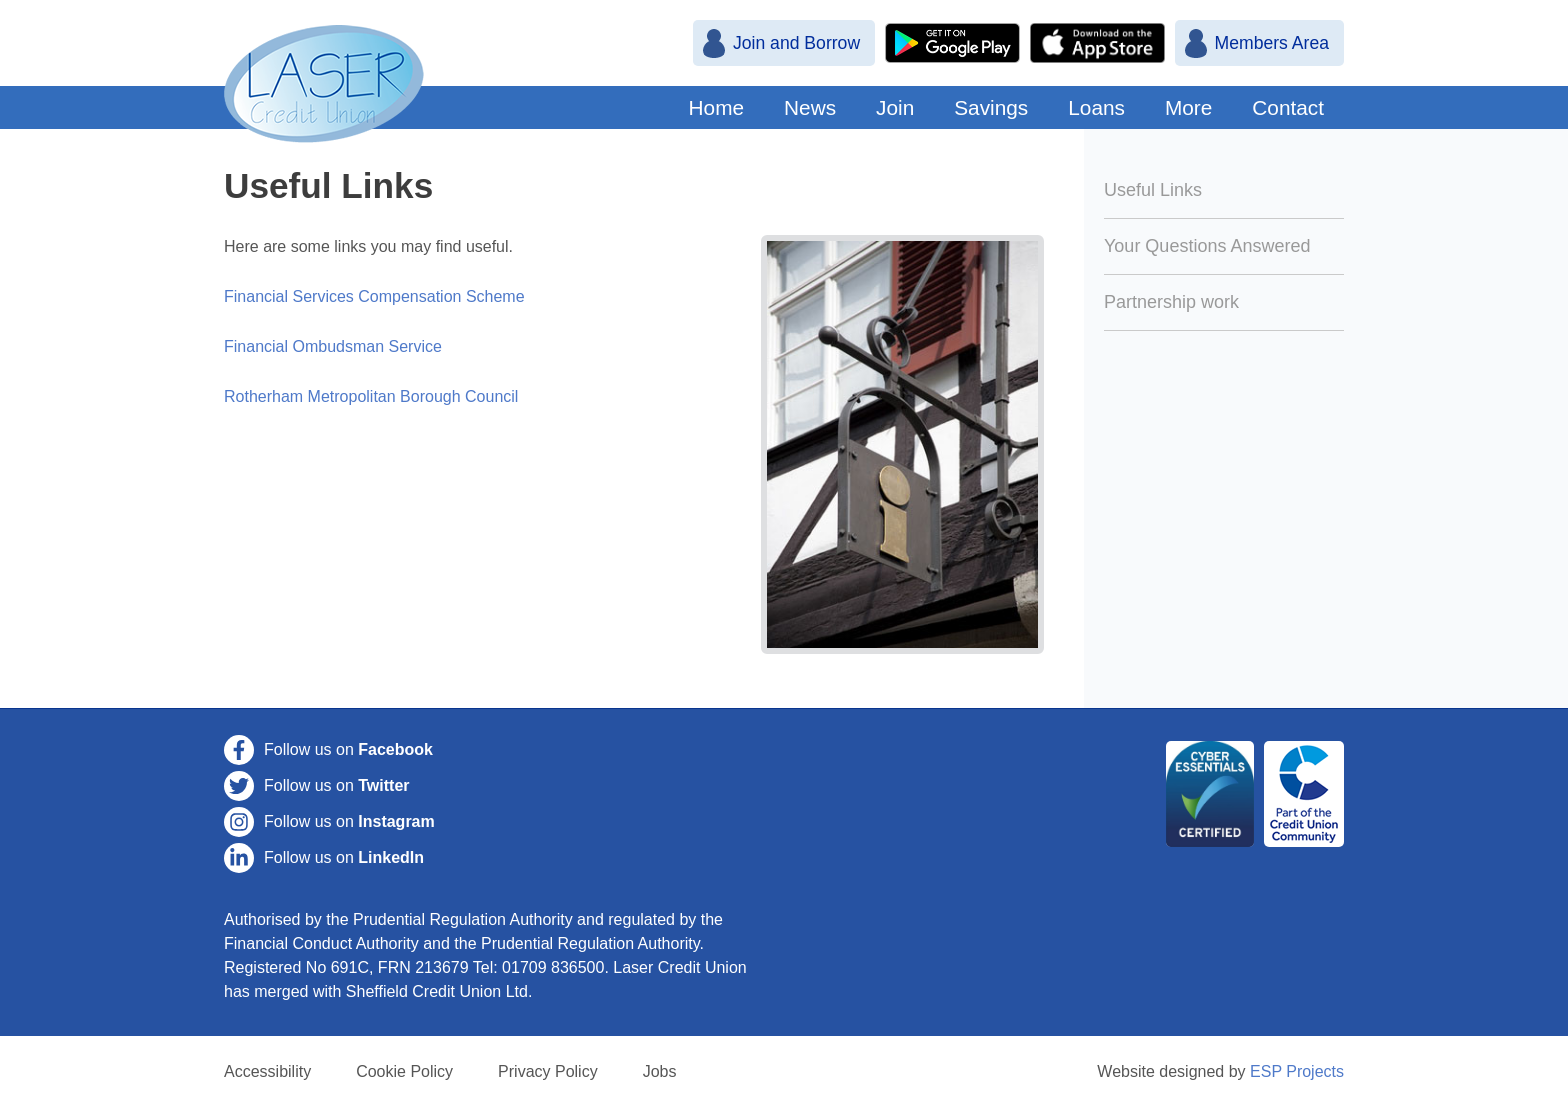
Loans (1096, 107)
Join (895, 107)
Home (716, 107)
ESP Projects (1297, 1071)
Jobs (660, 1071)
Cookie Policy (404, 1071)
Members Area (1272, 43)
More (1188, 107)
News (810, 107)
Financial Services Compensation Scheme (374, 296)
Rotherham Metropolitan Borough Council (371, 396)
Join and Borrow (796, 43)
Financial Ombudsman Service (333, 346)
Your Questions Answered (1207, 246)
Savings (991, 107)
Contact (1288, 107)
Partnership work (1171, 302)
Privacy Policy (548, 1071)
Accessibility (267, 1071)
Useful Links (1153, 190)
